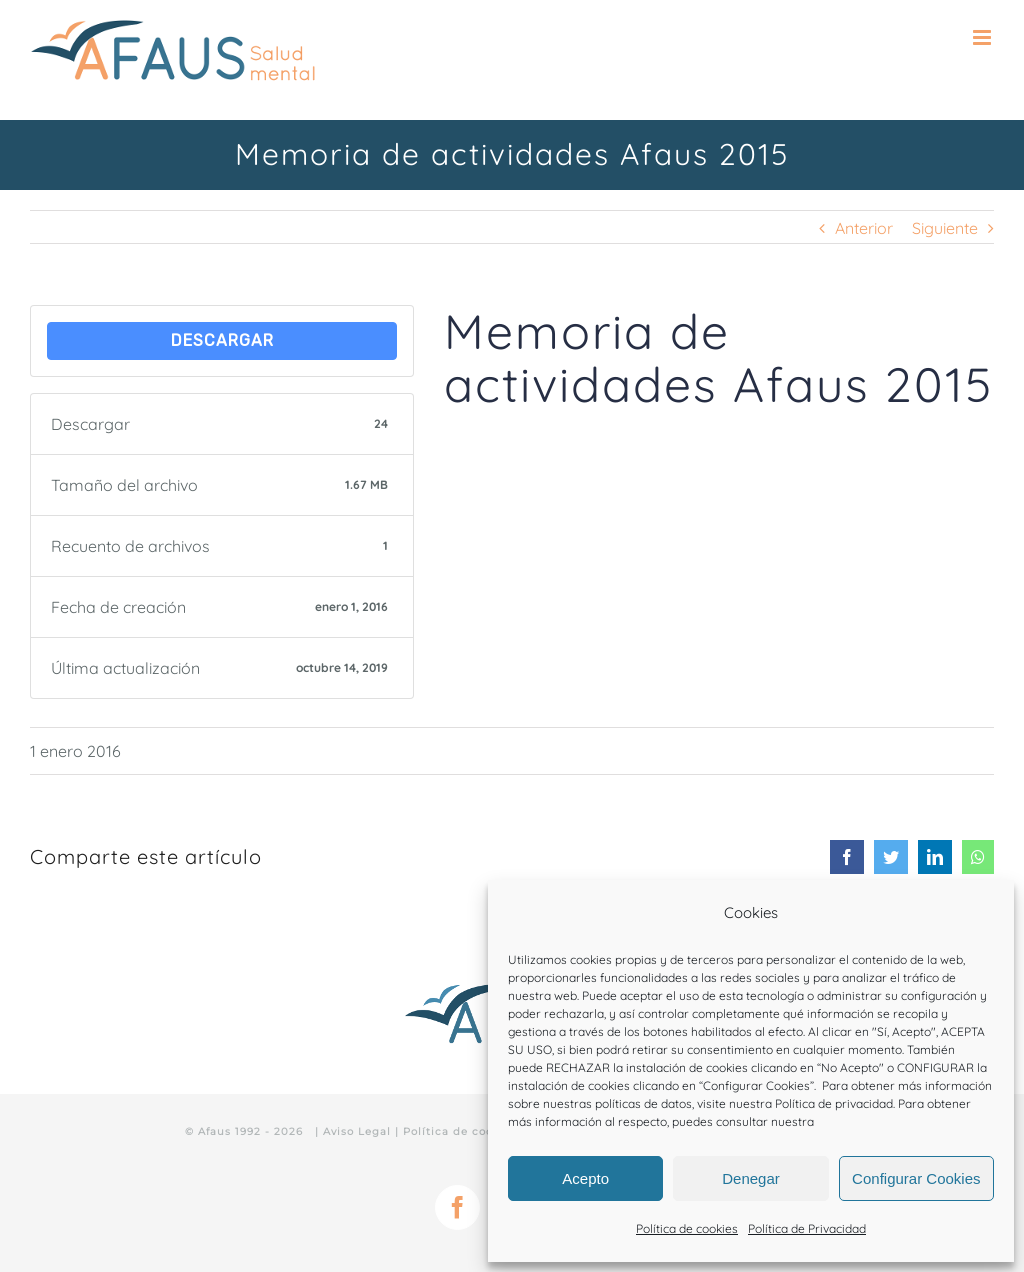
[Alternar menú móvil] (983, 37)
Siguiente (945, 228)
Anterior (864, 228)
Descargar (222, 340)
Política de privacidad (834, 1103)
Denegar (751, 1178)
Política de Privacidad (807, 1228)
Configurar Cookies (916, 1178)
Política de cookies (687, 1228)
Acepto (585, 1178)
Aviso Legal (357, 1131)
